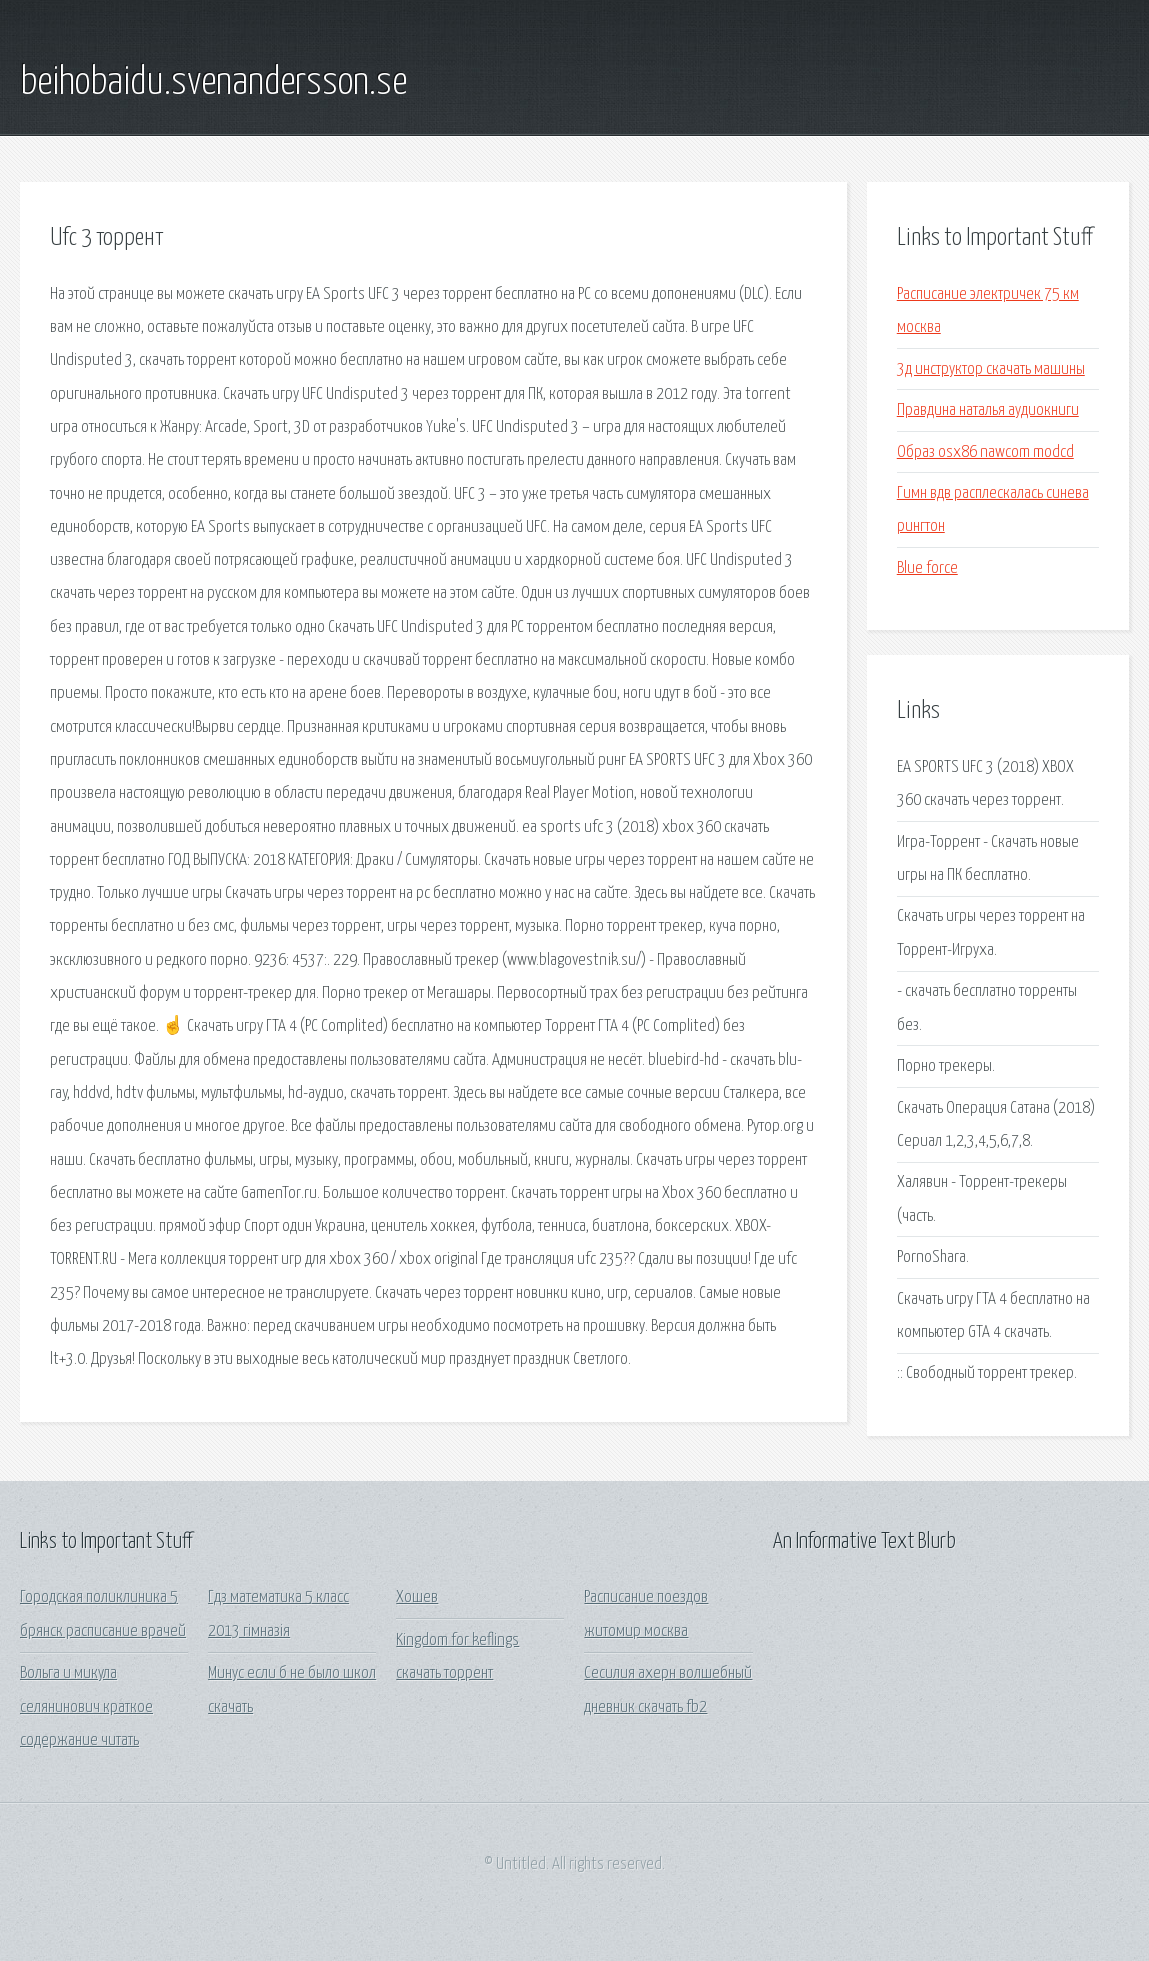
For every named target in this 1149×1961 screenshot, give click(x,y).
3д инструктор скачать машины (991, 369)
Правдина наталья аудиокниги (988, 410)
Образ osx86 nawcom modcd (985, 452)
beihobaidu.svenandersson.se (213, 83)
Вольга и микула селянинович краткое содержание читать (86, 1707)
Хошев (417, 1597)
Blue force (927, 568)
